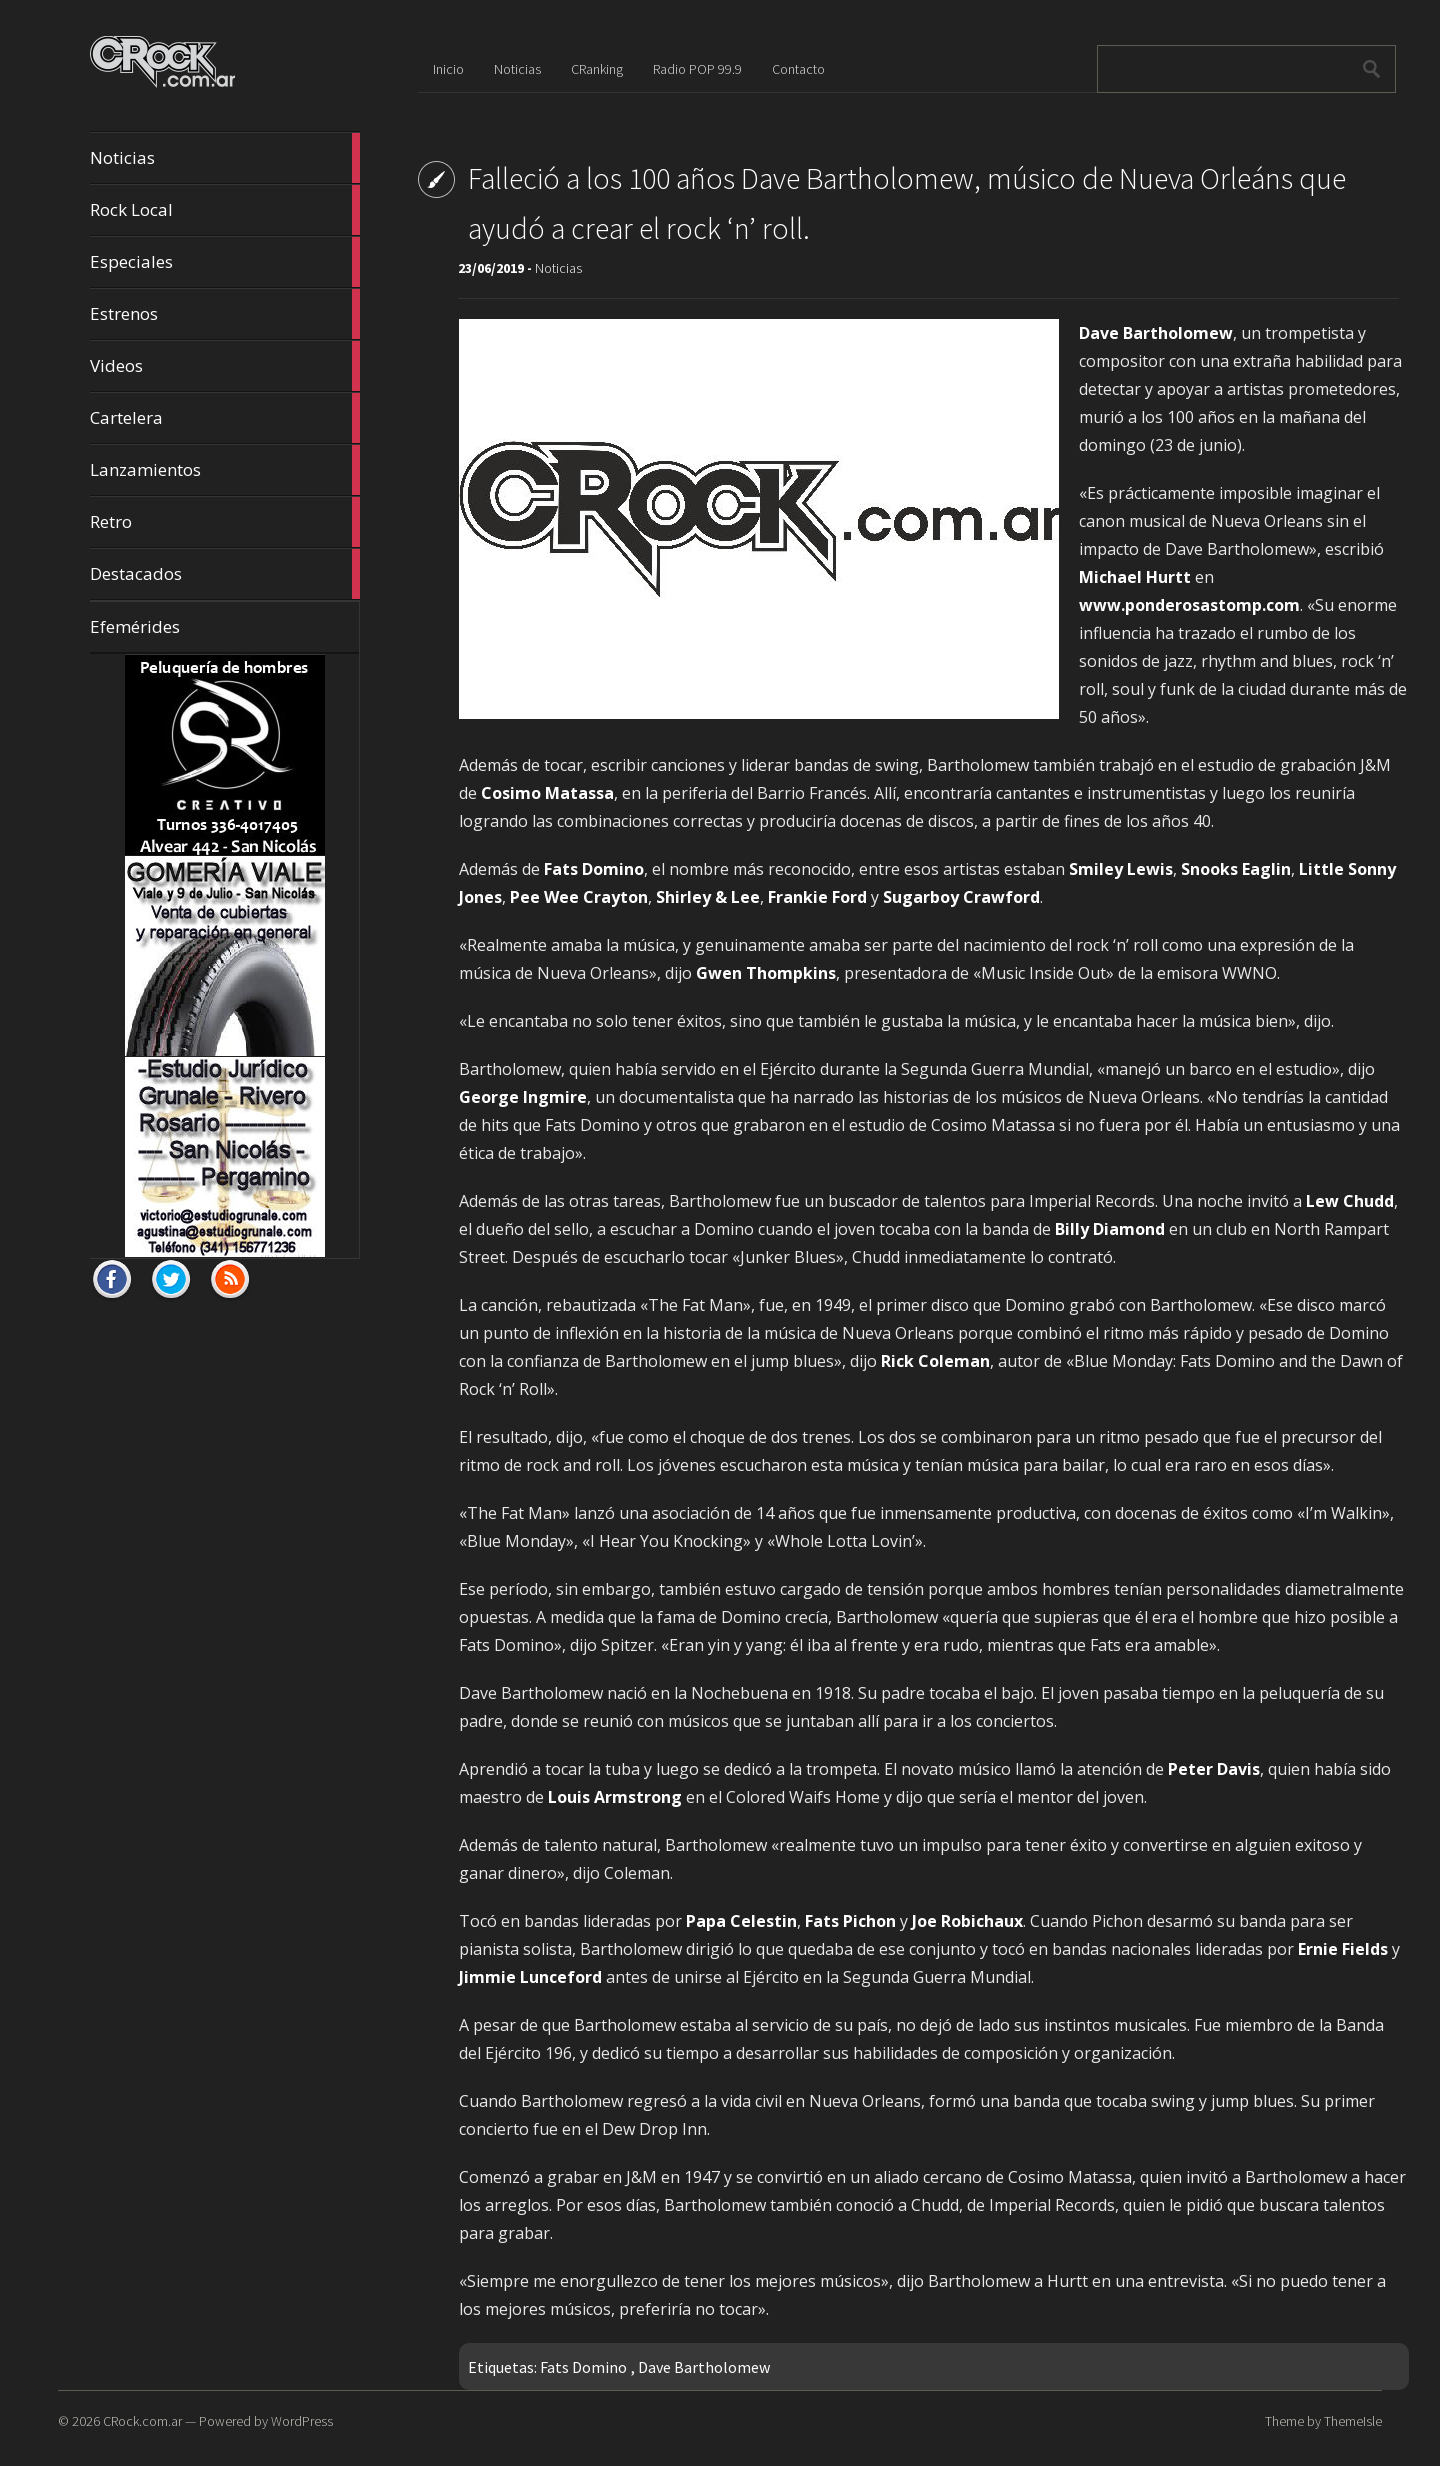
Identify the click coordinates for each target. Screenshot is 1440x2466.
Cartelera (225, 418)
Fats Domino (583, 2367)
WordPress (302, 2421)
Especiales (225, 262)
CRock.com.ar (142, 2421)
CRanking (597, 69)
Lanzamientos (225, 470)
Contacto (798, 69)
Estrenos (225, 314)
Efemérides (135, 626)
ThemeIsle (1353, 2421)
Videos (225, 366)
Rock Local (225, 210)
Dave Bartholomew (704, 2367)
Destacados (225, 574)
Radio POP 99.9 (697, 69)
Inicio (448, 69)
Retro (225, 522)
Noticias (225, 158)
